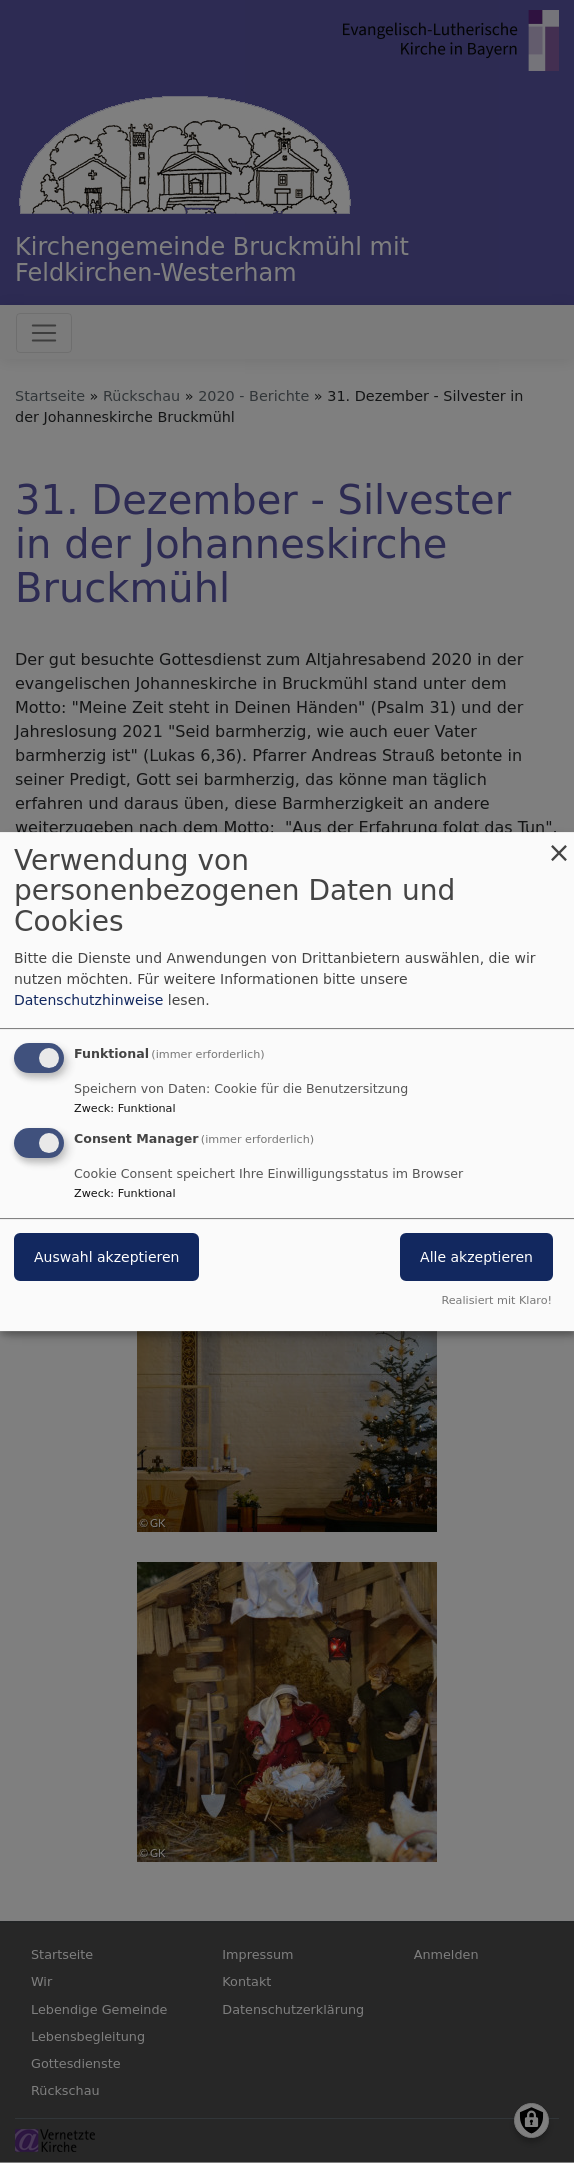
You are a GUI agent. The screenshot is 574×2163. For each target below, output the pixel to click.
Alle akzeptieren (476, 1258)
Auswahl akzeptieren (106, 1258)
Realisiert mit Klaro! (496, 1300)
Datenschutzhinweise (88, 1000)
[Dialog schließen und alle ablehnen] (559, 844)
